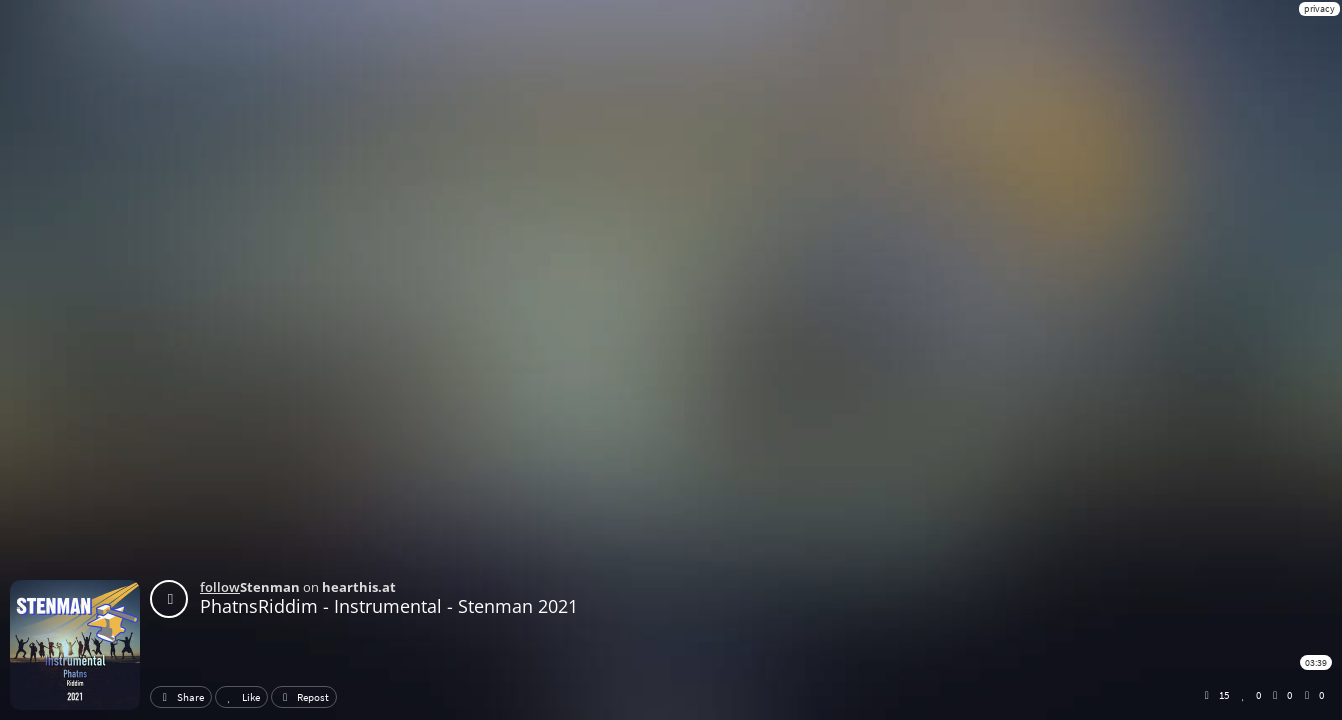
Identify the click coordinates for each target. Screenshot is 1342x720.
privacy (1319, 8)
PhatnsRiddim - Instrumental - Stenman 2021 (389, 606)
